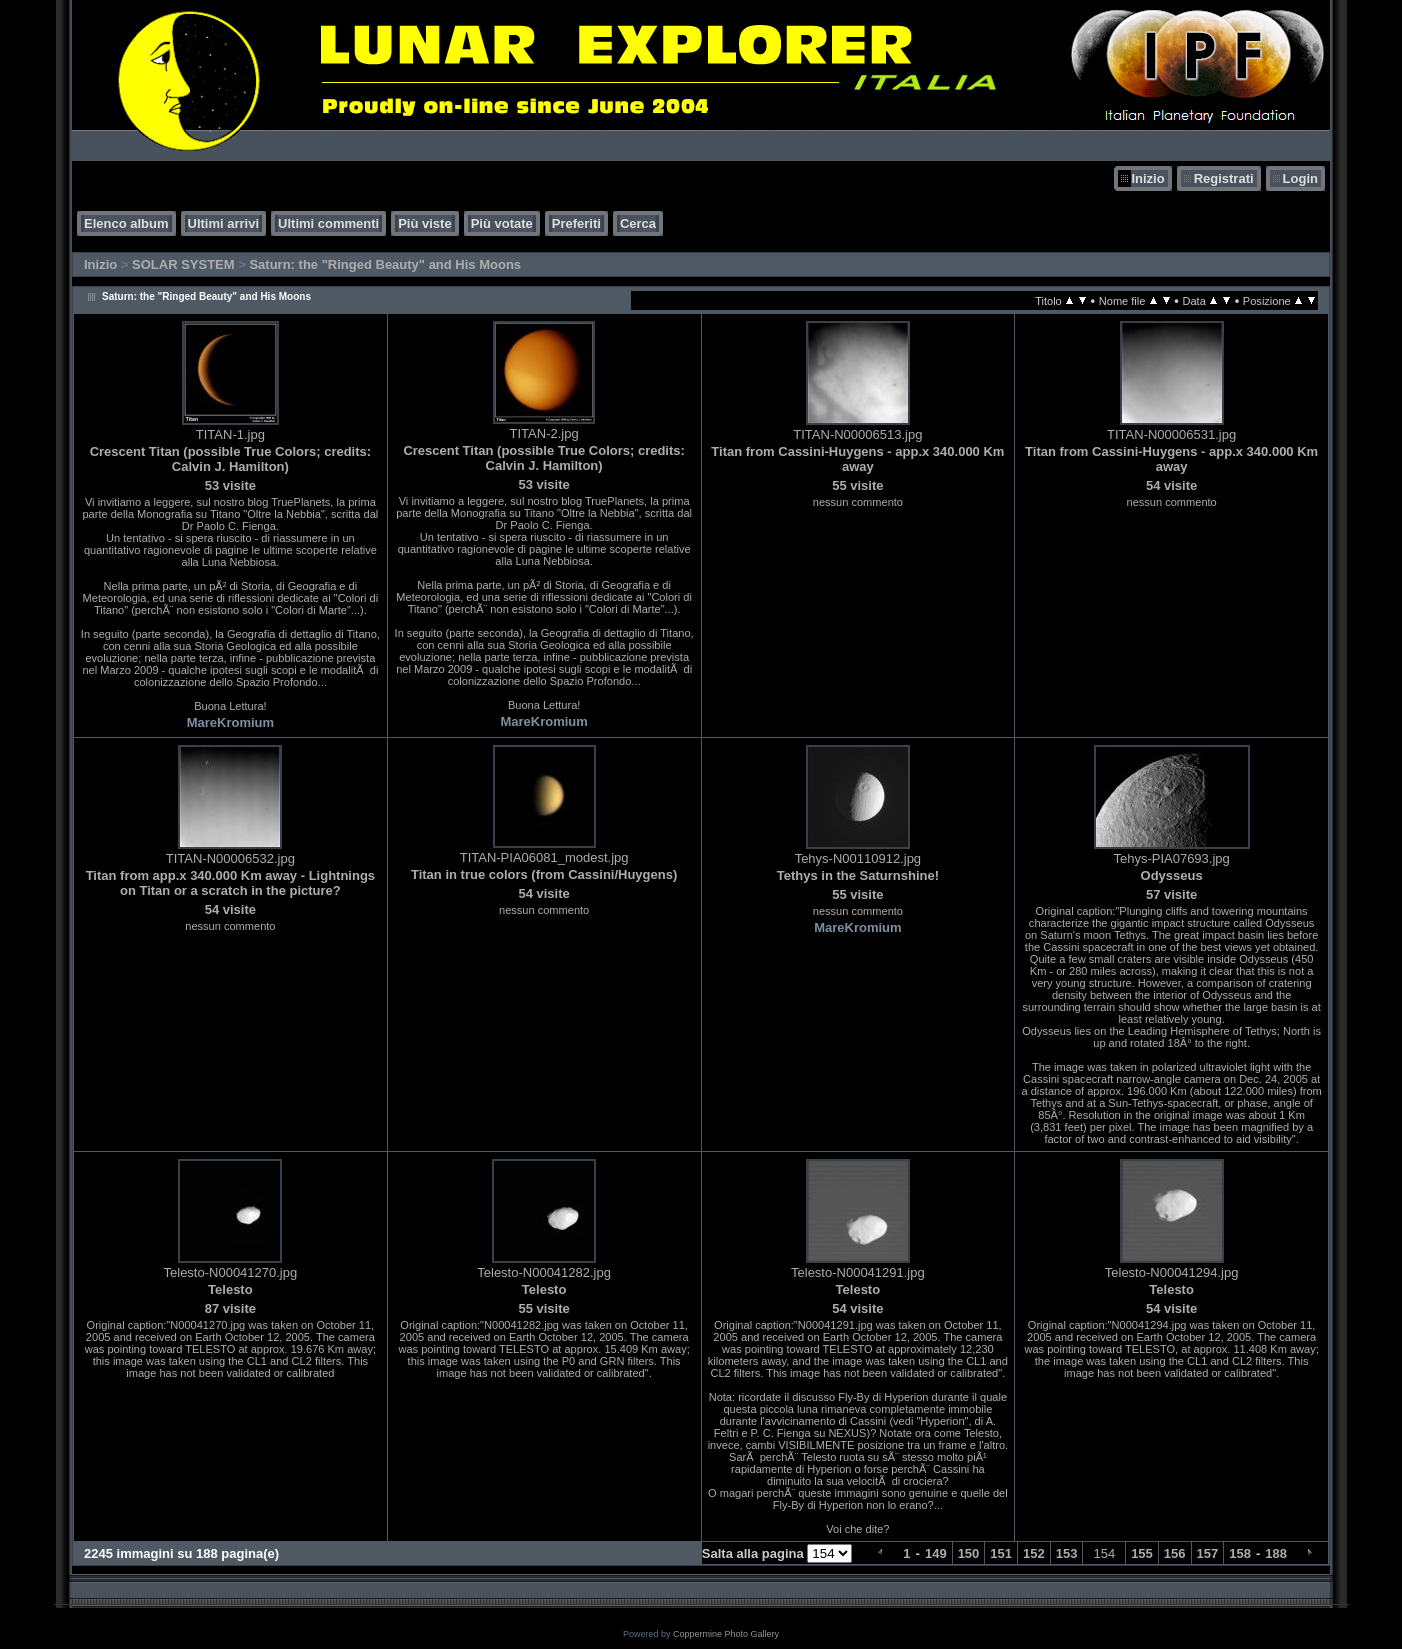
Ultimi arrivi (224, 223)
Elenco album (126, 223)
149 (936, 1553)
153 (1067, 1553)
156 (1175, 1553)
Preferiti (576, 223)
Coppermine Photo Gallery (726, 1634)
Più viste (424, 223)
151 (1001, 1553)
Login (1300, 178)
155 (1142, 1553)
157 (1208, 1553)
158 (1240, 1553)
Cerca (638, 223)
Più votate (502, 223)
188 (1276, 1553)
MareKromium (230, 722)
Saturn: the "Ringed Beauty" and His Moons (385, 264)
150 (969, 1553)
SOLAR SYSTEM (183, 264)
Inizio (1147, 178)
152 (1034, 1553)
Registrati (1224, 178)
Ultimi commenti (328, 223)
